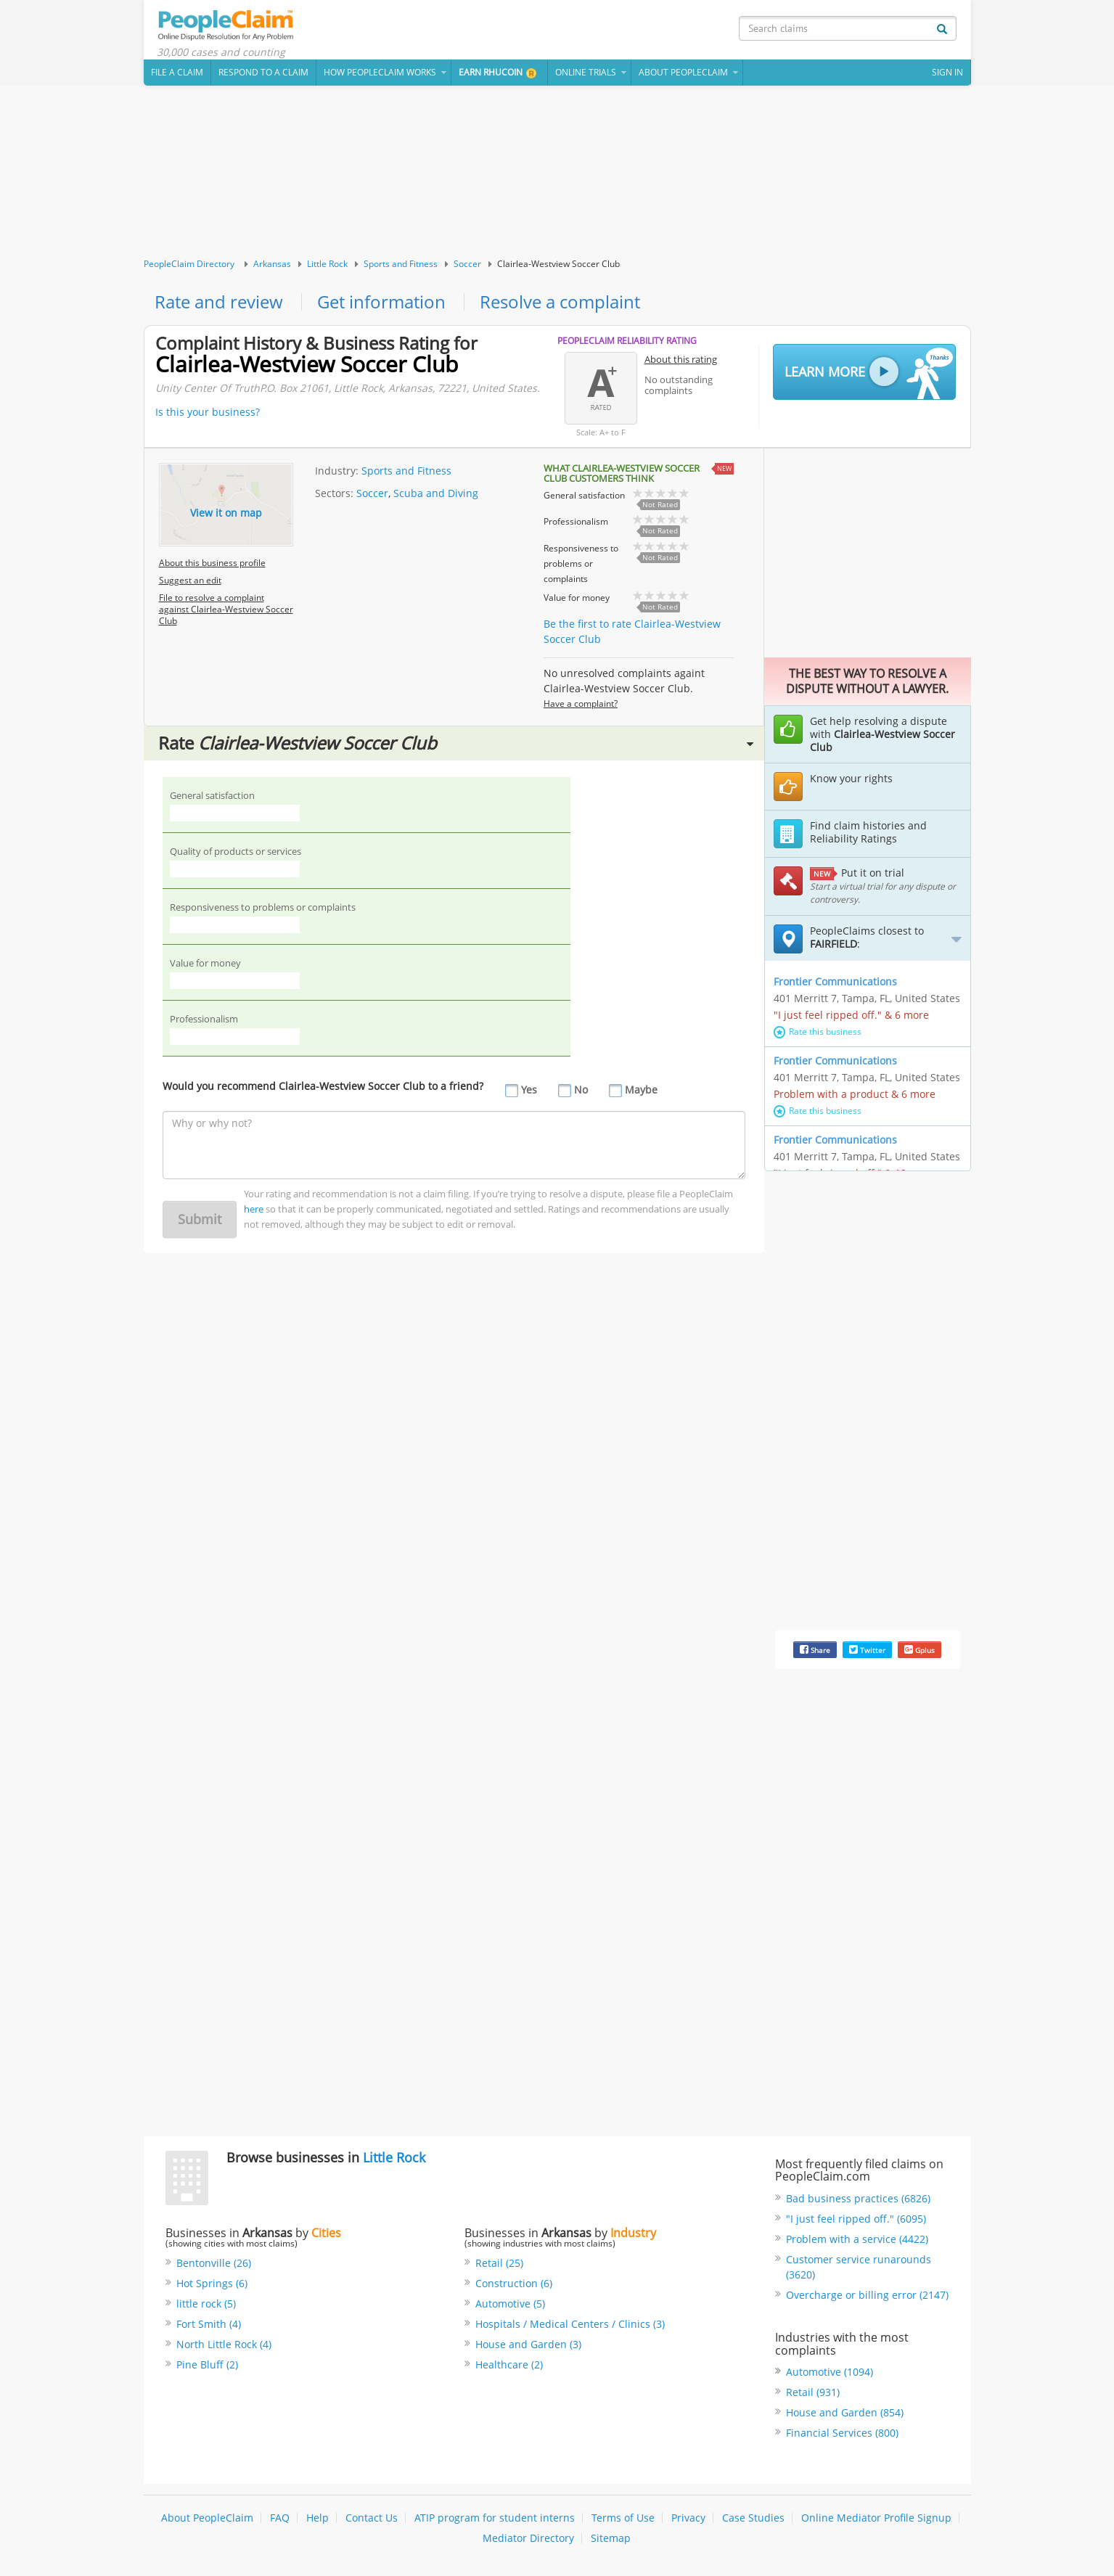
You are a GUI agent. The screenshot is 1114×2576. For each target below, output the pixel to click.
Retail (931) (813, 2392)
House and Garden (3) (528, 2344)
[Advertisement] (557, 172)
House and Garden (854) (845, 2412)
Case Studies (753, 2517)
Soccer (467, 264)
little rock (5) (206, 2303)
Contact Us (371, 2517)
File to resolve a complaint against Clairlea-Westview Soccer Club (226, 609)
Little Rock (327, 264)
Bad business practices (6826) (858, 2198)
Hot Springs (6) (211, 2283)
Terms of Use (623, 2517)
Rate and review (219, 301)
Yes (529, 1089)
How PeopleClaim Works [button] (380, 72)
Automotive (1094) (829, 2372)
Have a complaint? (581, 703)
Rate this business (817, 1031)
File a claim (177, 72)
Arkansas (272, 264)
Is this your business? (207, 412)
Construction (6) (513, 2283)
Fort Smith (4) (208, 2324)
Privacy (688, 2517)
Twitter (867, 1649)
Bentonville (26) (213, 2263)
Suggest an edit (190, 580)
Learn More (869, 373)
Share (815, 1649)
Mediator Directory (528, 2538)
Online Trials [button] (585, 72)
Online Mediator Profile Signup (876, 2517)
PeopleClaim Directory (189, 264)
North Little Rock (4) (223, 2344)
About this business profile (212, 563)
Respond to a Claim (263, 72)
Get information (381, 301)
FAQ (280, 2517)
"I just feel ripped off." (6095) (856, 2219)
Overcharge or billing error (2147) (867, 2295)
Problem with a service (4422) (857, 2239)
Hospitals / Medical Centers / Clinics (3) (570, 2324)
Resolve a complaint (560, 301)
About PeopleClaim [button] (683, 72)
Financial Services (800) (842, 2433)
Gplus (919, 1649)
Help (317, 2517)
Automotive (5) (510, 2303)
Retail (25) (499, 2263)
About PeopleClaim (207, 2517)
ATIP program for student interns (494, 2517)
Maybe (641, 1089)
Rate (455, 743)
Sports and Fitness (401, 264)
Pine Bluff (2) (207, 2364)
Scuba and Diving (435, 493)
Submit (199, 1219)
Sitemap (611, 2538)
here (253, 1208)
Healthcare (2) (509, 2364)
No (581, 1089)
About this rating (680, 359)
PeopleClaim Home (227, 25)
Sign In (947, 72)
